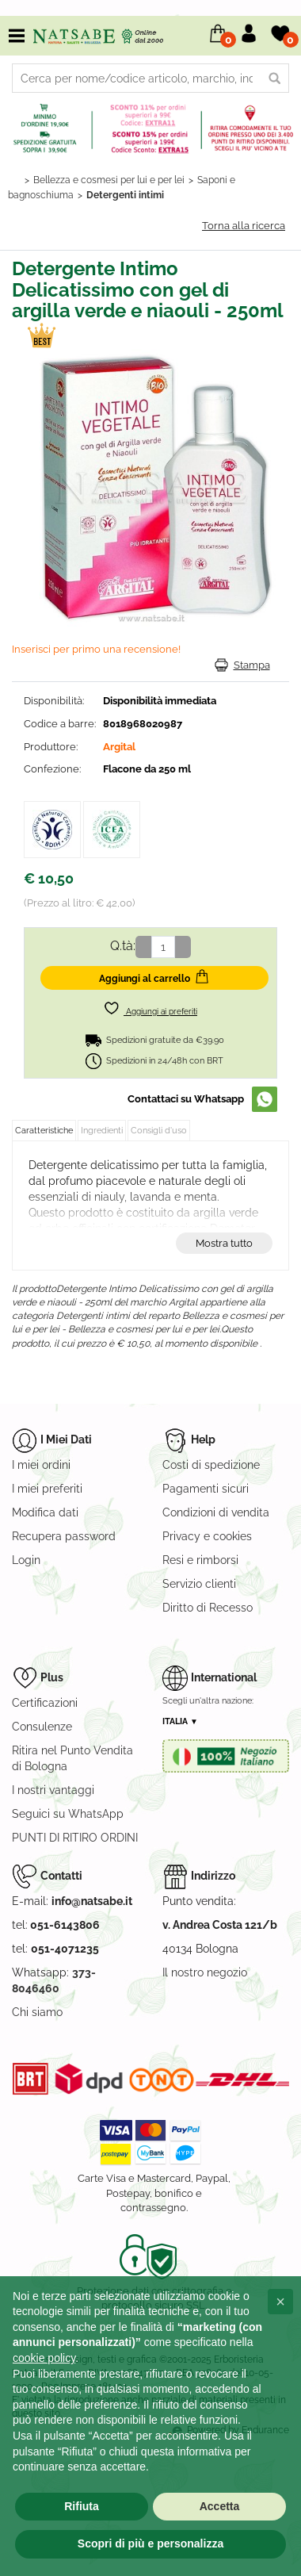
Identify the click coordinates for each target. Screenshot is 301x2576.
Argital (119, 747)
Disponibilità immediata (159, 701)
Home (14, 180)
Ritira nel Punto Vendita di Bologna (72, 1758)
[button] (280, 2301)
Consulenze (42, 1726)
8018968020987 (142, 724)
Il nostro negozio (204, 1972)
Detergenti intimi (125, 195)
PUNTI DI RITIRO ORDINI (75, 1837)
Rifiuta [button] (81, 2506)
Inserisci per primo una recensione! (96, 649)
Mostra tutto (224, 1243)
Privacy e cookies (207, 1536)
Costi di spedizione (211, 1465)
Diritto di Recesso (207, 1607)
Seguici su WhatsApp (68, 1813)
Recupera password (64, 1536)
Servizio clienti (199, 1583)
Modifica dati (45, 1512)
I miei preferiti (47, 1488)
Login (26, 1560)
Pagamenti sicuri (205, 1488)
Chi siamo (37, 2012)
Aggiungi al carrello (154, 976)
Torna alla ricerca (243, 226)
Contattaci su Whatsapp (186, 1099)
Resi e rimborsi (200, 1560)
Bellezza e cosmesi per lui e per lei (109, 180)
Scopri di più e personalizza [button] (150, 2543)
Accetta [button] (220, 2506)
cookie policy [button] (44, 2358)
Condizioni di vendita (215, 1512)
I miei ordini (41, 1465)
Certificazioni (45, 1702)
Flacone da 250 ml (147, 769)
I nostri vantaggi (53, 1790)
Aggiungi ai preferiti (150, 1008)
